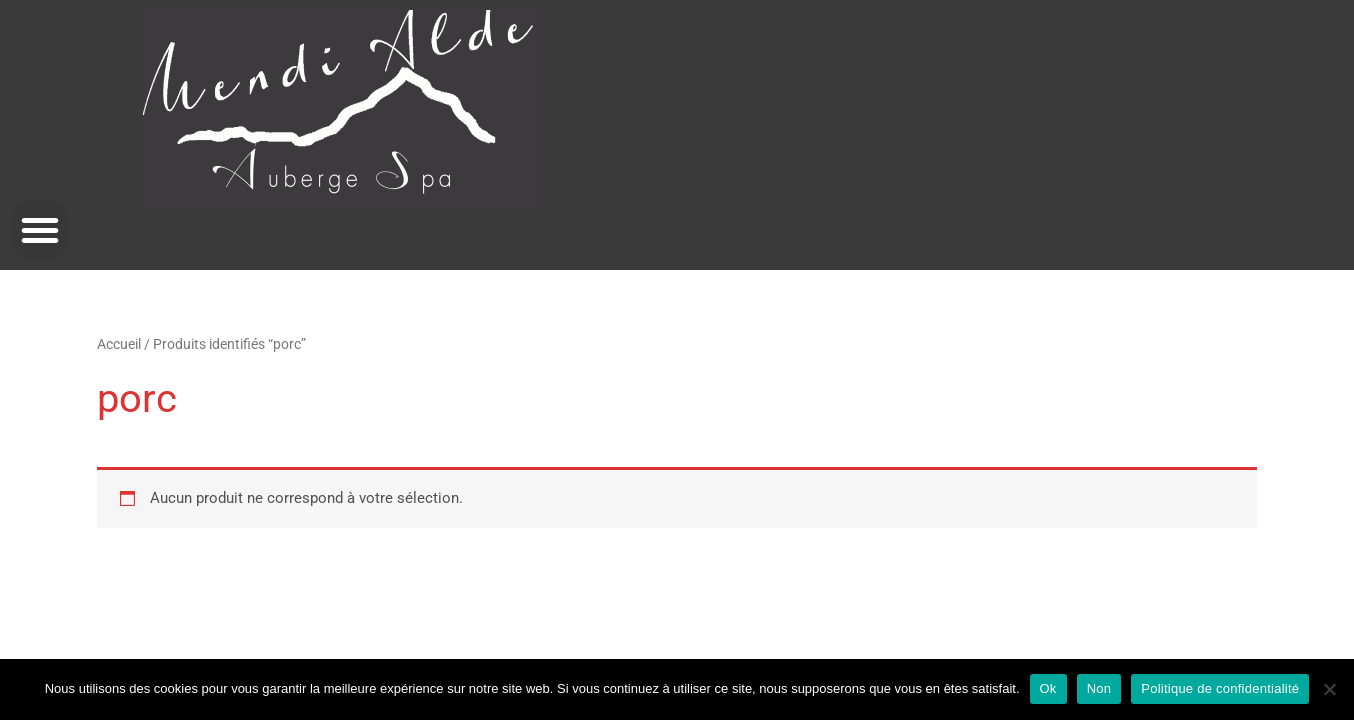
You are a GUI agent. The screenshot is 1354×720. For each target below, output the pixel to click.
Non (1099, 688)
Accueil (119, 344)
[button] (40, 230)
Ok (1048, 688)
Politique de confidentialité (1220, 688)
